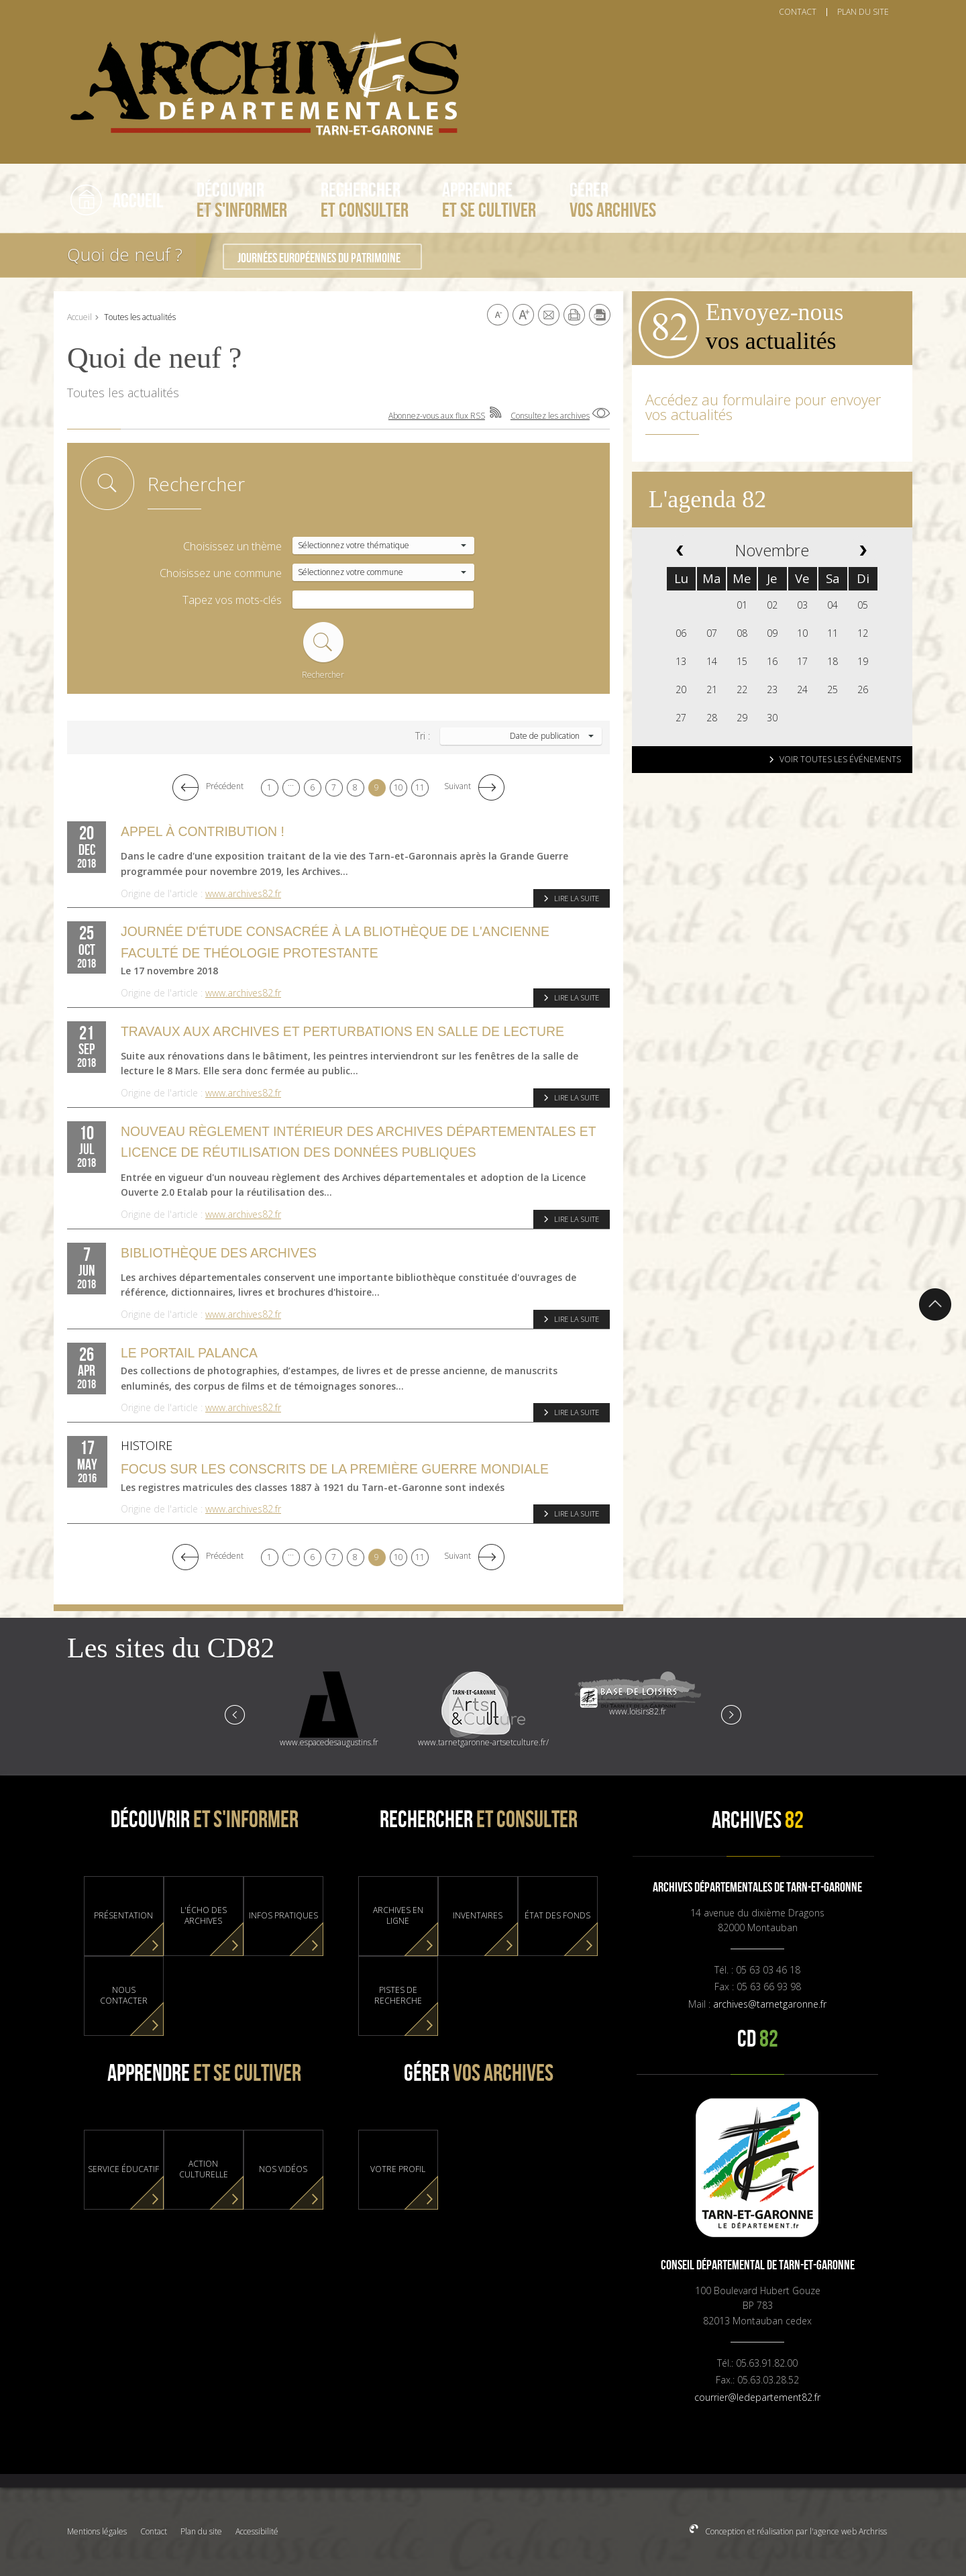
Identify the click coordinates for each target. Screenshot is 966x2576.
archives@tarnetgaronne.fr (769, 2004)
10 (398, 787)
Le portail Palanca (189, 1352)
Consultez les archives (550, 415)
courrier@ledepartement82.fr (757, 2397)
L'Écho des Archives (203, 1915)
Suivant (457, 786)
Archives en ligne (398, 1915)
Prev (235, 1713)
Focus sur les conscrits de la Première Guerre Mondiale (335, 1468)
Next (730, 1713)
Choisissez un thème (232, 546)
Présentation (123, 1915)
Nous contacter (124, 1995)
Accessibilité (256, 2531)
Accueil (79, 317)
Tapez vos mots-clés (232, 600)
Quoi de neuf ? (124, 254)
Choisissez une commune (221, 573)
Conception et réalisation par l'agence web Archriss (795, 2531)
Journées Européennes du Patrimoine (318, 258)
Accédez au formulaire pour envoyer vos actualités (763, 406)
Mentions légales (97, 2531)
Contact (153, 2531)
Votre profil (397, 2169)
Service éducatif (123, 2169)
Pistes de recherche (398, 1995)
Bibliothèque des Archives (219, 1252)
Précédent (225, 786)
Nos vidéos (283, 2169)
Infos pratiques (283, 1915)
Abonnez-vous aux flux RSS (436, 415)
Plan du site (201, 2531)
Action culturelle (203, 2169)
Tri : (422, 736)
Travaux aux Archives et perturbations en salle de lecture (342, 1031)
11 (420, 787)
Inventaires (477, 1915)
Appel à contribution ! (202, 831)
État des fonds (557, 1915)
